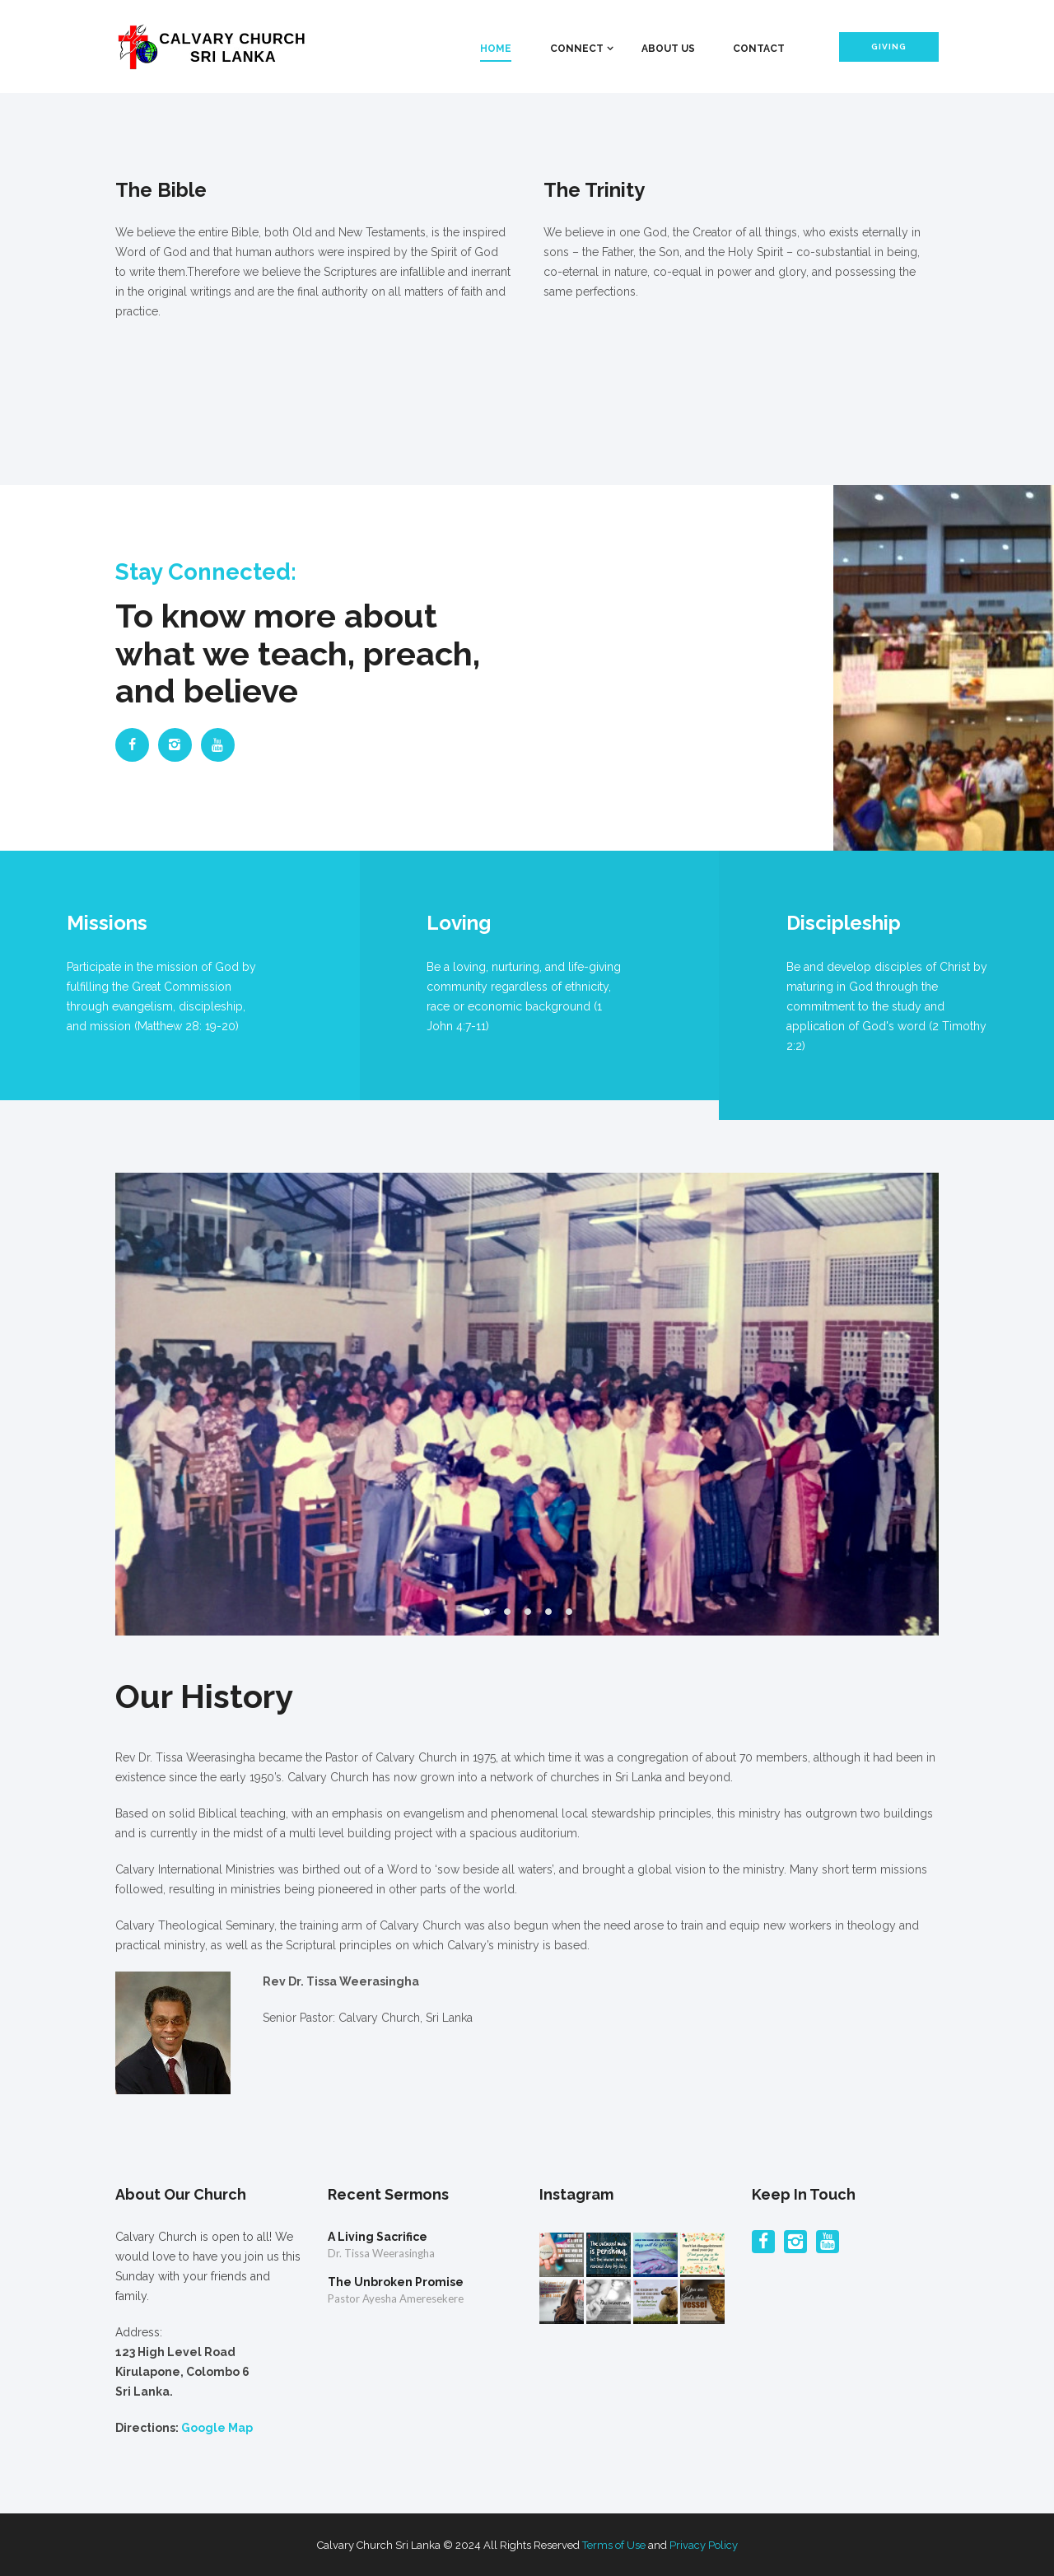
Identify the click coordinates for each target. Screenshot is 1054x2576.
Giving (889, 46)
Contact (759, 48)
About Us (668, 48)
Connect (577, 48)
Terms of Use (614, 2545)
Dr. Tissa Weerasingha (381, 2253)
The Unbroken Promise (396, 2282)
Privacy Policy (703, 2545)
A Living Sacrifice (377, 2236)
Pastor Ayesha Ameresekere (396, 2298)
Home (495, 48)
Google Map (217, 2427)
